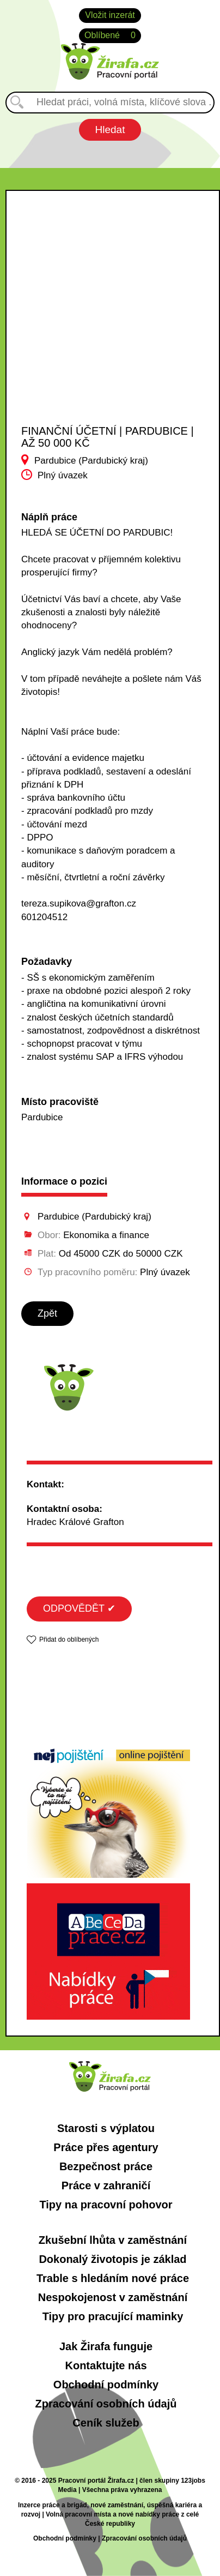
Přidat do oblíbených (69, 1639)
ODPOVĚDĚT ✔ (79, 1608)
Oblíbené (110, 35)
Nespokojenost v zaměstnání (113, 2297)
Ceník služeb (105, 2423)
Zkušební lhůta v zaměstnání (113, 2240)
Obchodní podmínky (105, 2385)
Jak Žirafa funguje (105, 2346)
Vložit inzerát (110, 15)
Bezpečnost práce (105, 2166)
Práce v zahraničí (106, 2185)
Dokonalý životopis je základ (112, 2259)
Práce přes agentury (105, 2147)
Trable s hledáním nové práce (112, 2278)
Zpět (47, 1313)
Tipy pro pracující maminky (113, 2316)
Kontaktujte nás (105, 2365)
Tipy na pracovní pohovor (105, 2205)
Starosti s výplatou (106, 2128)
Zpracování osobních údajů (105, 2404)
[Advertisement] (102, 317)
